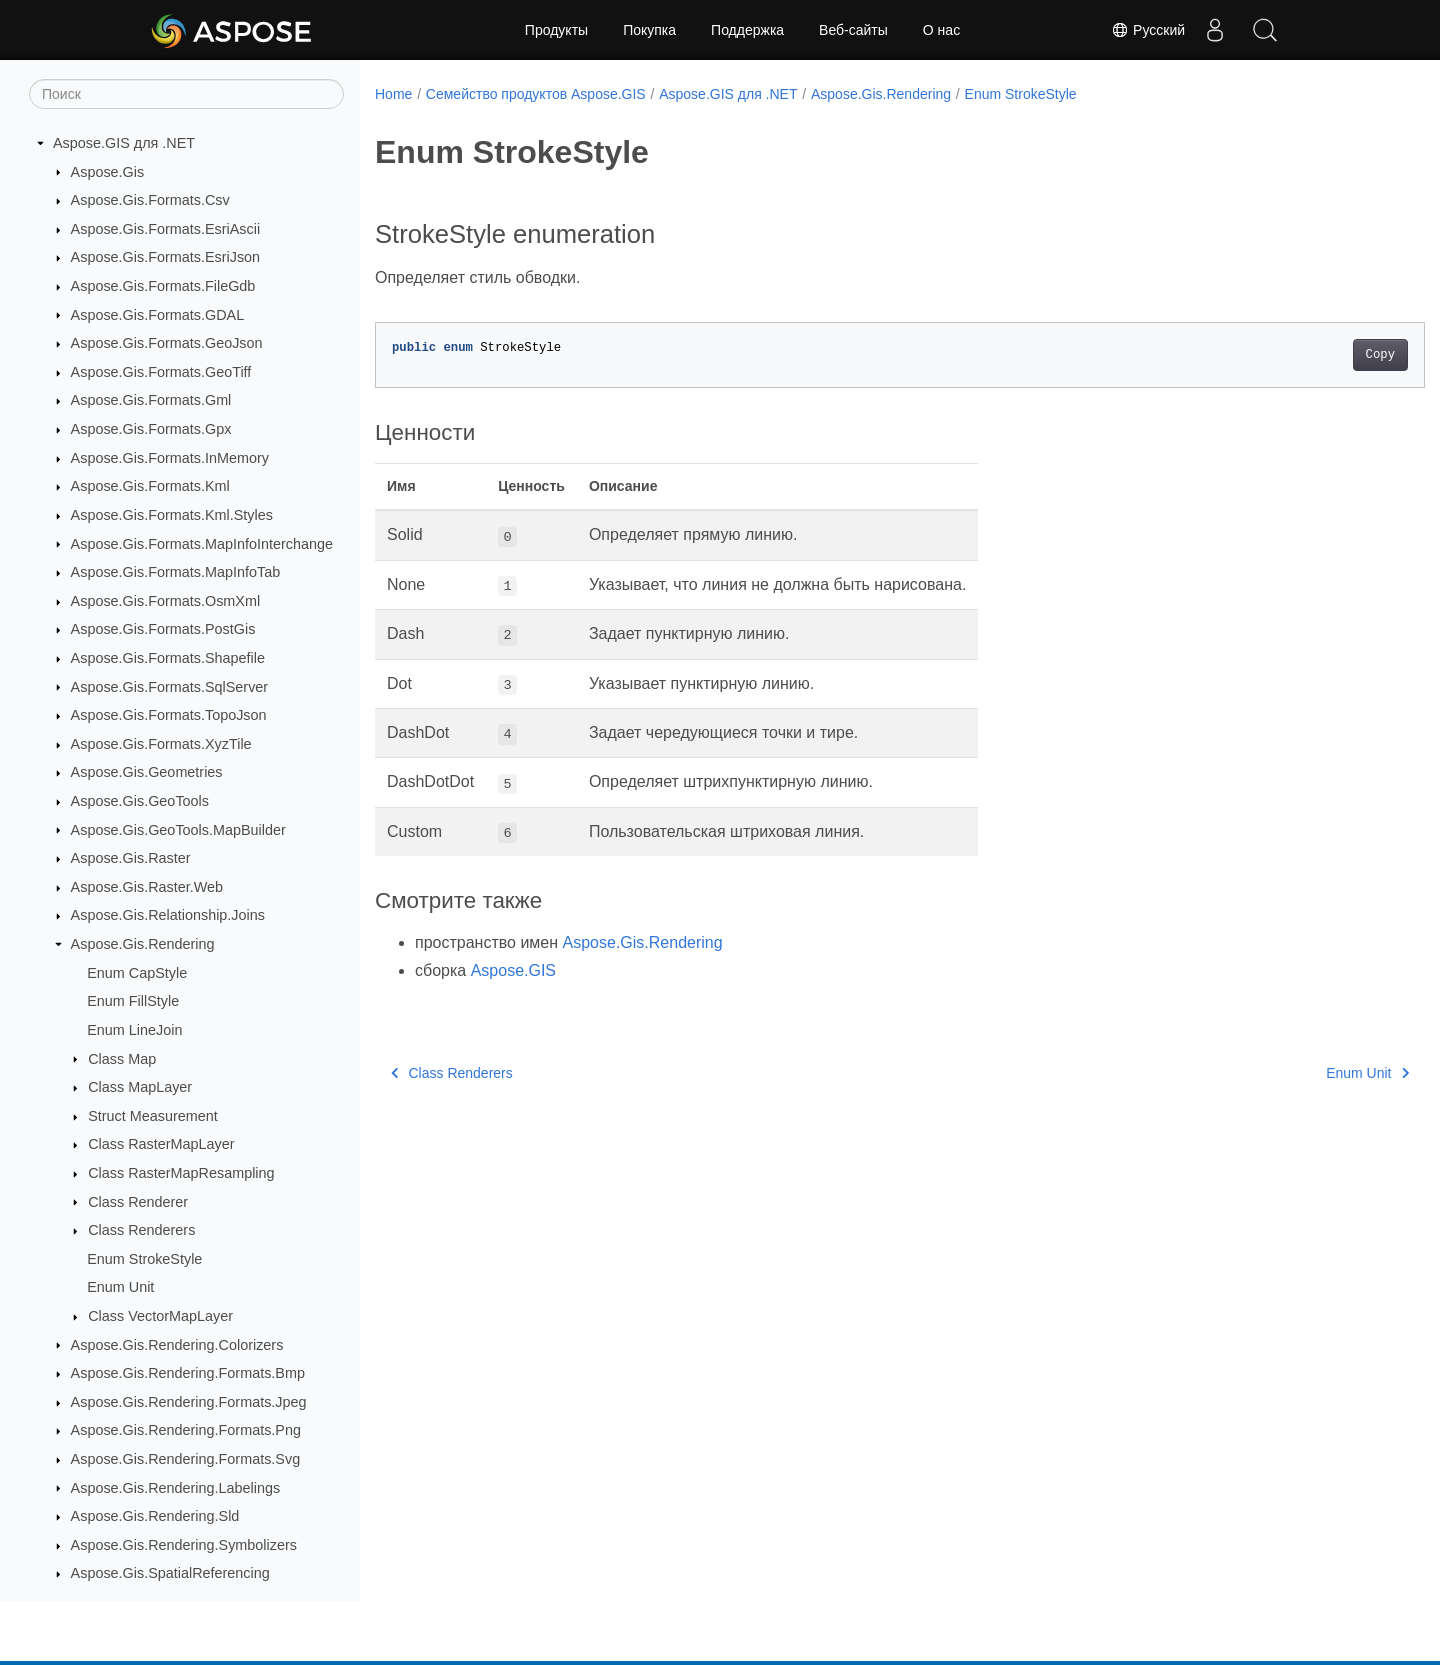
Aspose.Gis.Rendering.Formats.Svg (186, 1459)
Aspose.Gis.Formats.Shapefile (168, 658)
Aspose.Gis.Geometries (147, 772)
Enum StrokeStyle (144, 1259)
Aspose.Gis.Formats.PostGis (163, 629)
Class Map (122, 1059)
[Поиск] (186, 94)
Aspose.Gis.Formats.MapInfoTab (176, 572)
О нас (941, 30)
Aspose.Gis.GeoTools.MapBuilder (178, 830)
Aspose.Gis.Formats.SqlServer (170, 687)
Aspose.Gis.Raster (131, 858)
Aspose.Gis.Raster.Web (147, 887)
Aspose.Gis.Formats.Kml (150, 486)
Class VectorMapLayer (160, 1316)
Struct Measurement (153, 1116)
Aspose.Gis (108, 172)
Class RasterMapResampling (181, 1173)
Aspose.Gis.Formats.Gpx (151, 429)
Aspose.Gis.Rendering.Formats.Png (186, 1430)
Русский (1148, 30)
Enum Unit (120, 1287)
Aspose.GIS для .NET (124, 143)
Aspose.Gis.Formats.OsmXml (166, 601)
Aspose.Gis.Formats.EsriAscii (166, 229)
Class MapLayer (140, 1087)
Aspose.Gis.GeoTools (140, 801)
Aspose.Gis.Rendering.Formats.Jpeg (189, 1402)
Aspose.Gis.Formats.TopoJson (169, 715)
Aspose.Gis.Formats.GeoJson (167, 343)
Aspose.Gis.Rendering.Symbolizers (184, 1545)
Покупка (649, 30)
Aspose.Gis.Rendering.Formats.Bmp (188, 1373)
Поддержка (747, 30)
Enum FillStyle (133, 1001)
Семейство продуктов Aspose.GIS (536, 94)
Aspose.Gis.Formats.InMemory (170, 458)
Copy (1307, 355)
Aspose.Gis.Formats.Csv (150, 200)
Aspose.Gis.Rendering (143, 944)
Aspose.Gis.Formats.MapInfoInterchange (202, 544)
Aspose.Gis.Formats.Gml (151, 400)
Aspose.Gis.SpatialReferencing (170, 1573)
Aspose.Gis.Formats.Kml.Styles (172, 515)
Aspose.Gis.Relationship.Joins (168, 915)
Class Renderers (141, 1230)
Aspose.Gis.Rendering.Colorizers (177, 1345)
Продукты (556, 30)
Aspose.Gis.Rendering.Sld (155, 1516)
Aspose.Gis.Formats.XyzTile (161, 744)
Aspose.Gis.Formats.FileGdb (163, 286)
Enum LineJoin (134, 1030)
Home (393, 94)
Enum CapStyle (137, 973)
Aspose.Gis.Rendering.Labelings (176, 1488)
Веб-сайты (853, 30)
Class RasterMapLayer (161, 1144)
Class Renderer (138, 1202)
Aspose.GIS (513, 970)
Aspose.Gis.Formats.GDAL (158, 315)
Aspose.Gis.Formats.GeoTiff (161, 372)
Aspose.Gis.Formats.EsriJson (166, 257)
